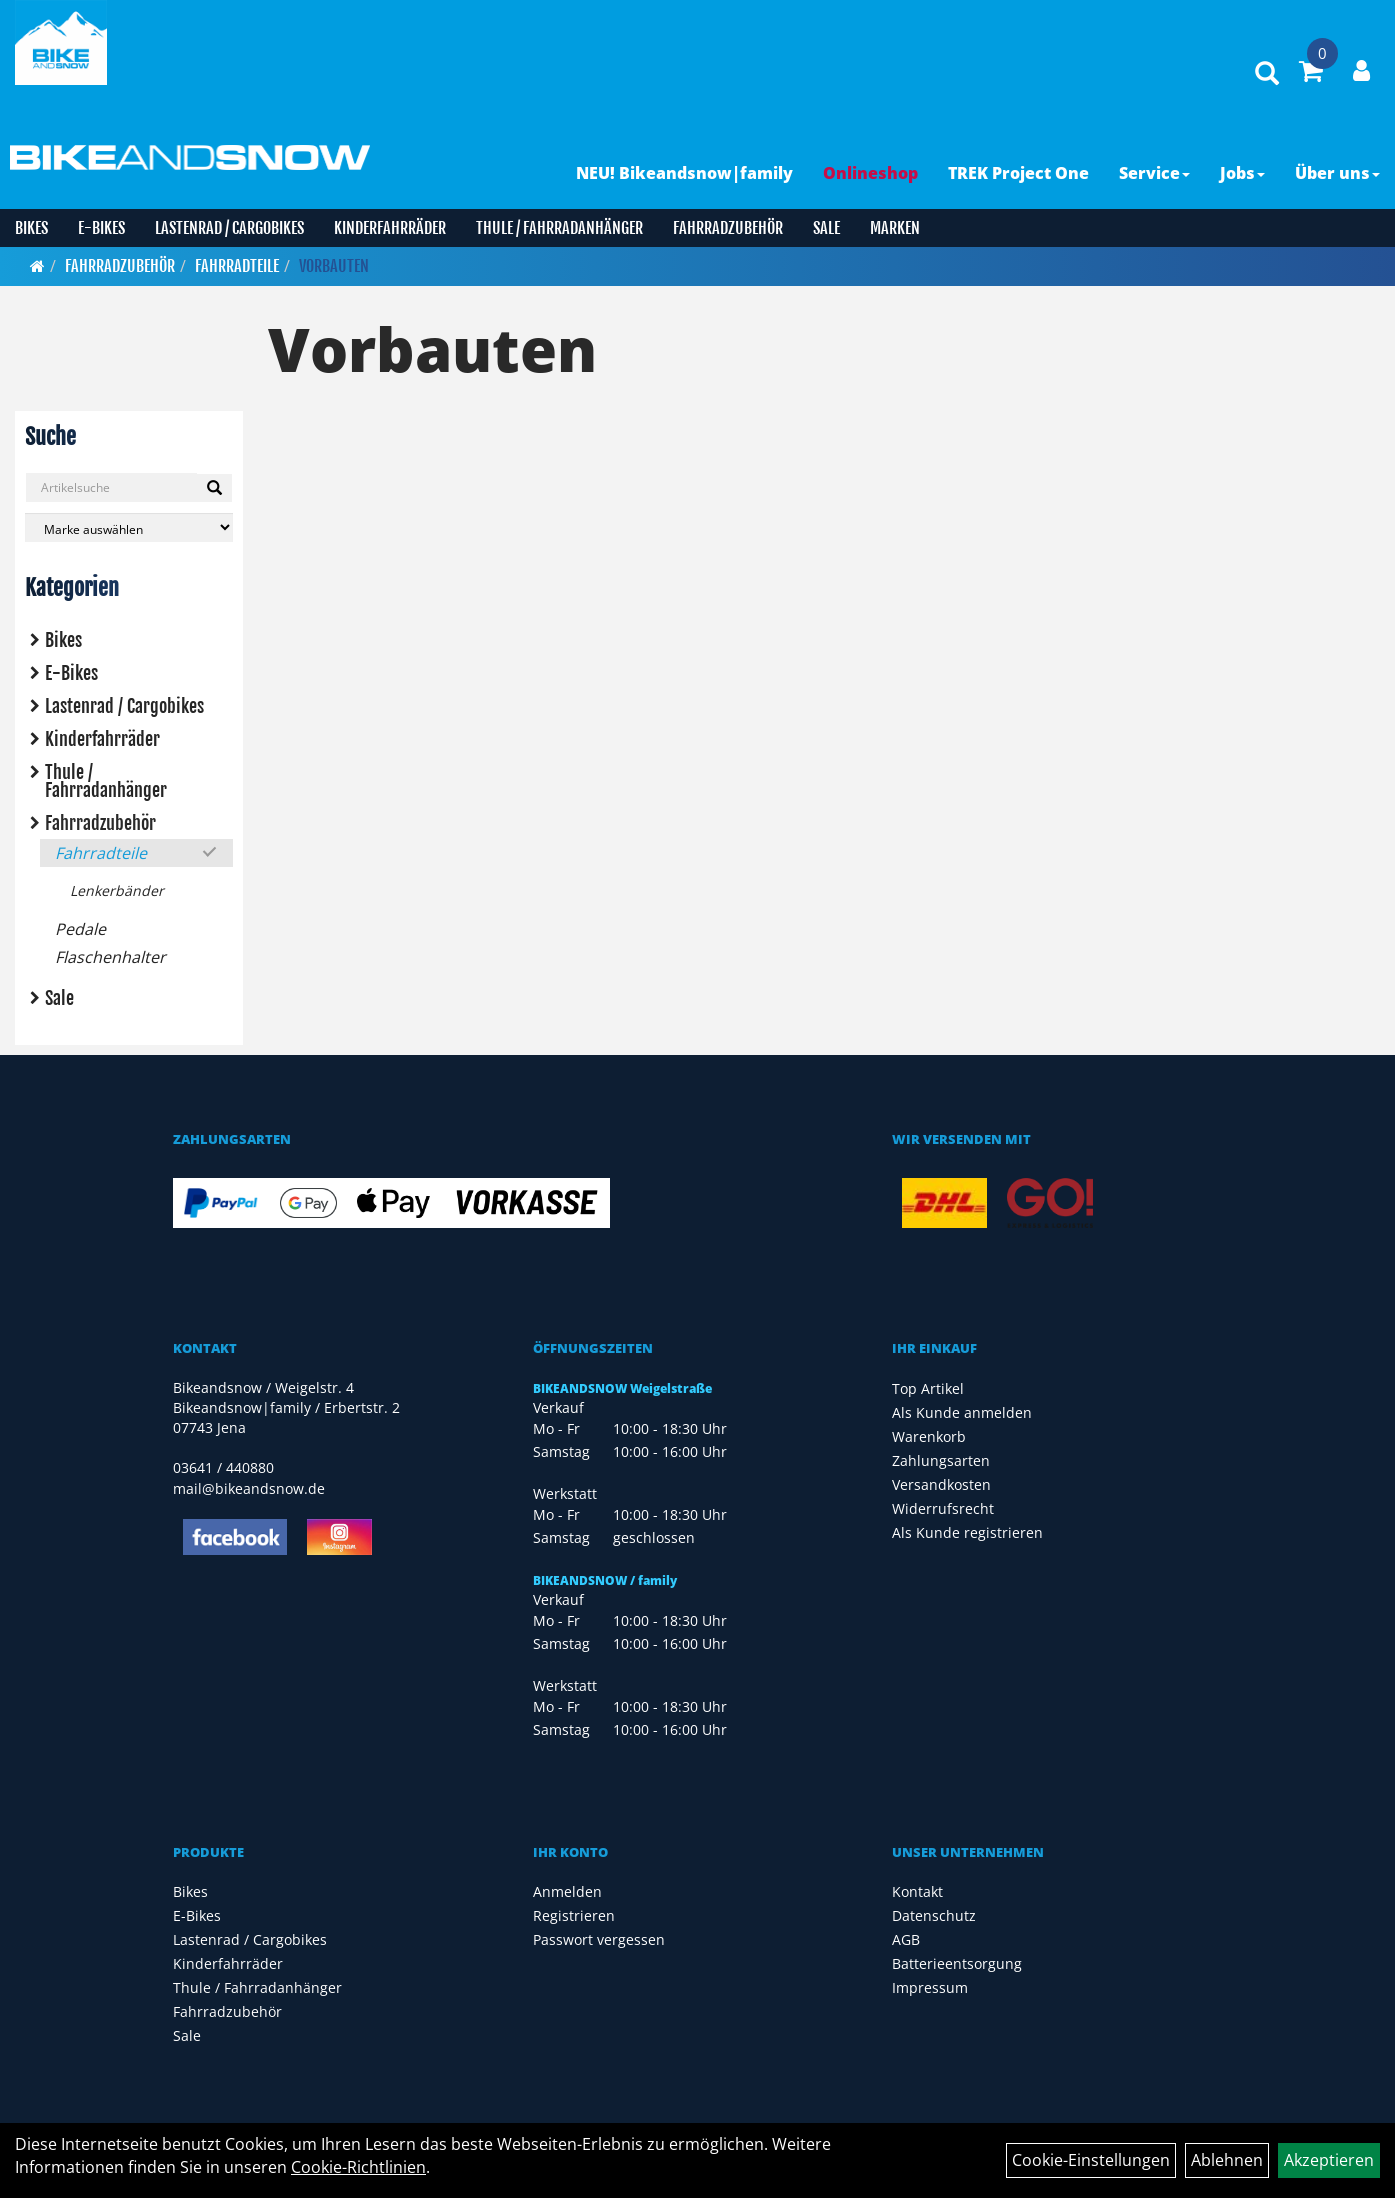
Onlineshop (870, 173)
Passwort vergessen (599, 1939)
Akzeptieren (1329, 2160)
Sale (826, 228)
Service (1154, 173)
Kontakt (917, 1891)
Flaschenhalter (110, 957)
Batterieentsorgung (957, 1963)
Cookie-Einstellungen (1091, 2160)
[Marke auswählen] (129, 527)
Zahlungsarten (941, 1460)
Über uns (1337, 173)
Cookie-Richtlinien (358, 2167)
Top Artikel (928, 1388)
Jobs (1242, 173)
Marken (895, 228)
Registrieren (574, 1915)
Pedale (80, 929)
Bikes (31, 228)
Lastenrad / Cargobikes (229, 228)
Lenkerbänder (117, 890)
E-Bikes (101, 228)
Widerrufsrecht (943, 1508)
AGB (906, 1939)
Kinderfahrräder (390, 228)
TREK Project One (1018, 173)
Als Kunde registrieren (967, 1532)
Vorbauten (334, 266)
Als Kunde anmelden (962, 1412)
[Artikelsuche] (1267, 74)
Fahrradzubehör (728, 228)
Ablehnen (1227, 2160)
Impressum (930, 1987)
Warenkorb (929, 1436)
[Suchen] (214, 488)
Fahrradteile (237, 266)
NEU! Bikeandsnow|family (684, 173)
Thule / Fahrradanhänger (559, 228)
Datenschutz (934, 1915)
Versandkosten (941, 1484)
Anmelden (567, 1891)
